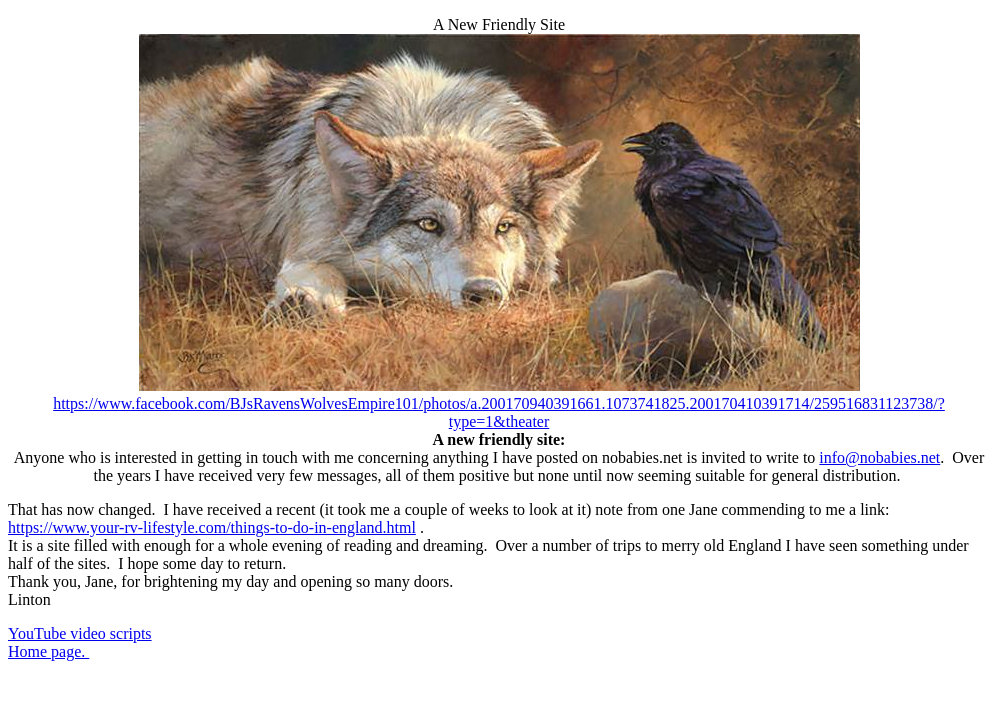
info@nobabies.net (879, 457)
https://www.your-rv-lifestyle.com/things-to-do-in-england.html (212, 527)
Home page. (48, 651)
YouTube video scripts (80, 633)
